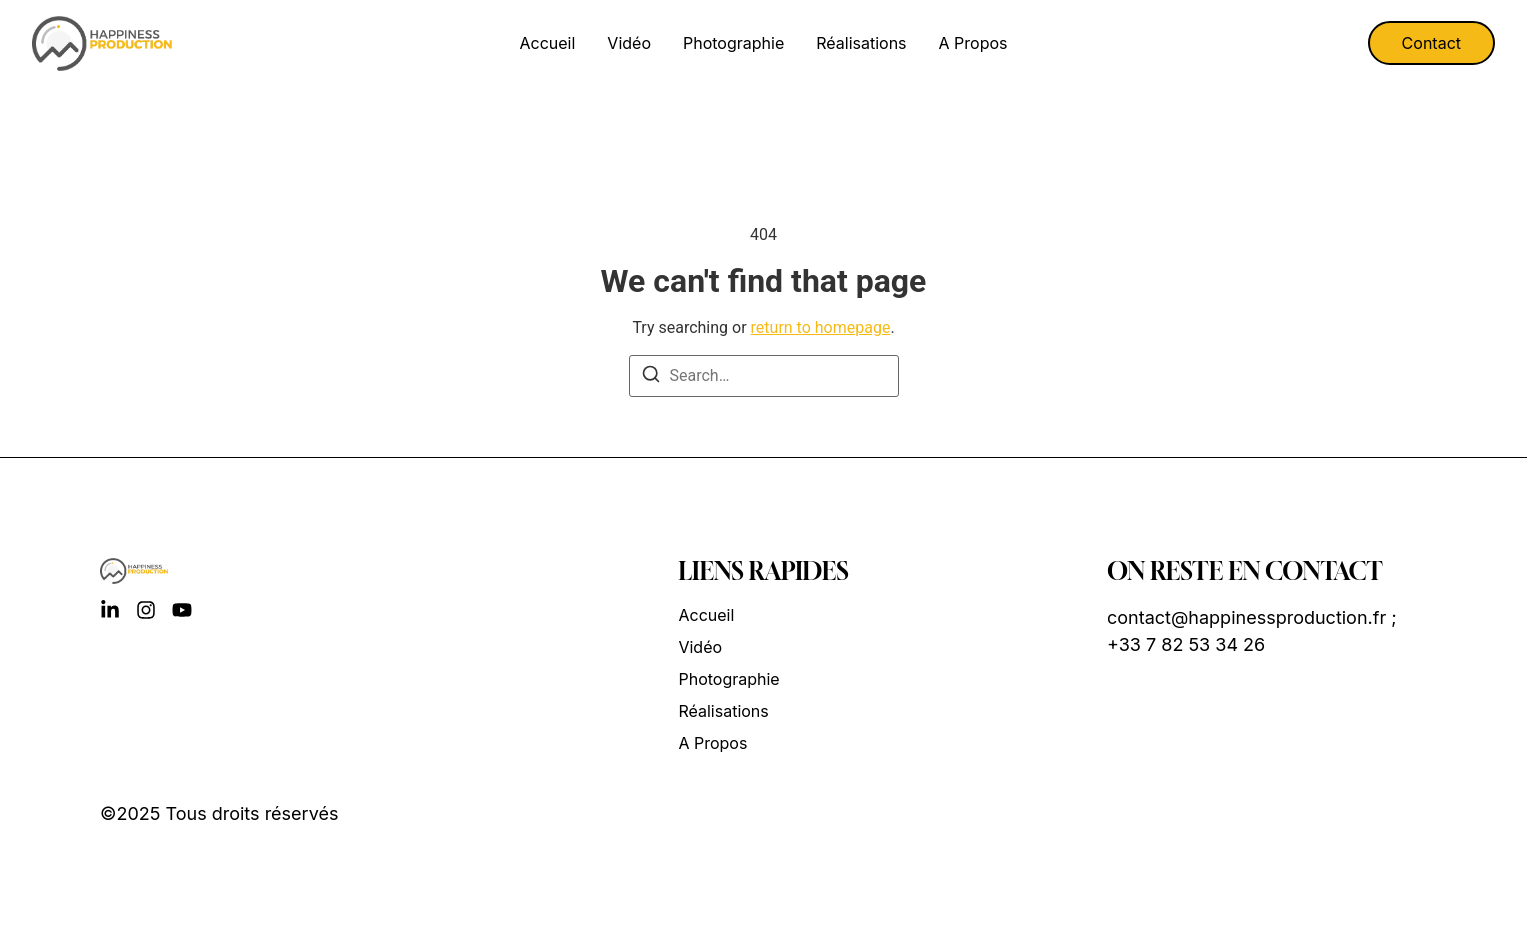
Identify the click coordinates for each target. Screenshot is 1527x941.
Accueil (548, 43)
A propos (973, 43)
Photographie (733, 43)
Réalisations (861, 43)
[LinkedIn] (110, 610)
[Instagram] (146, 610)
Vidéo (629, 43)
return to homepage (821, 327)
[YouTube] (182, 610)
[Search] (651, 377)
